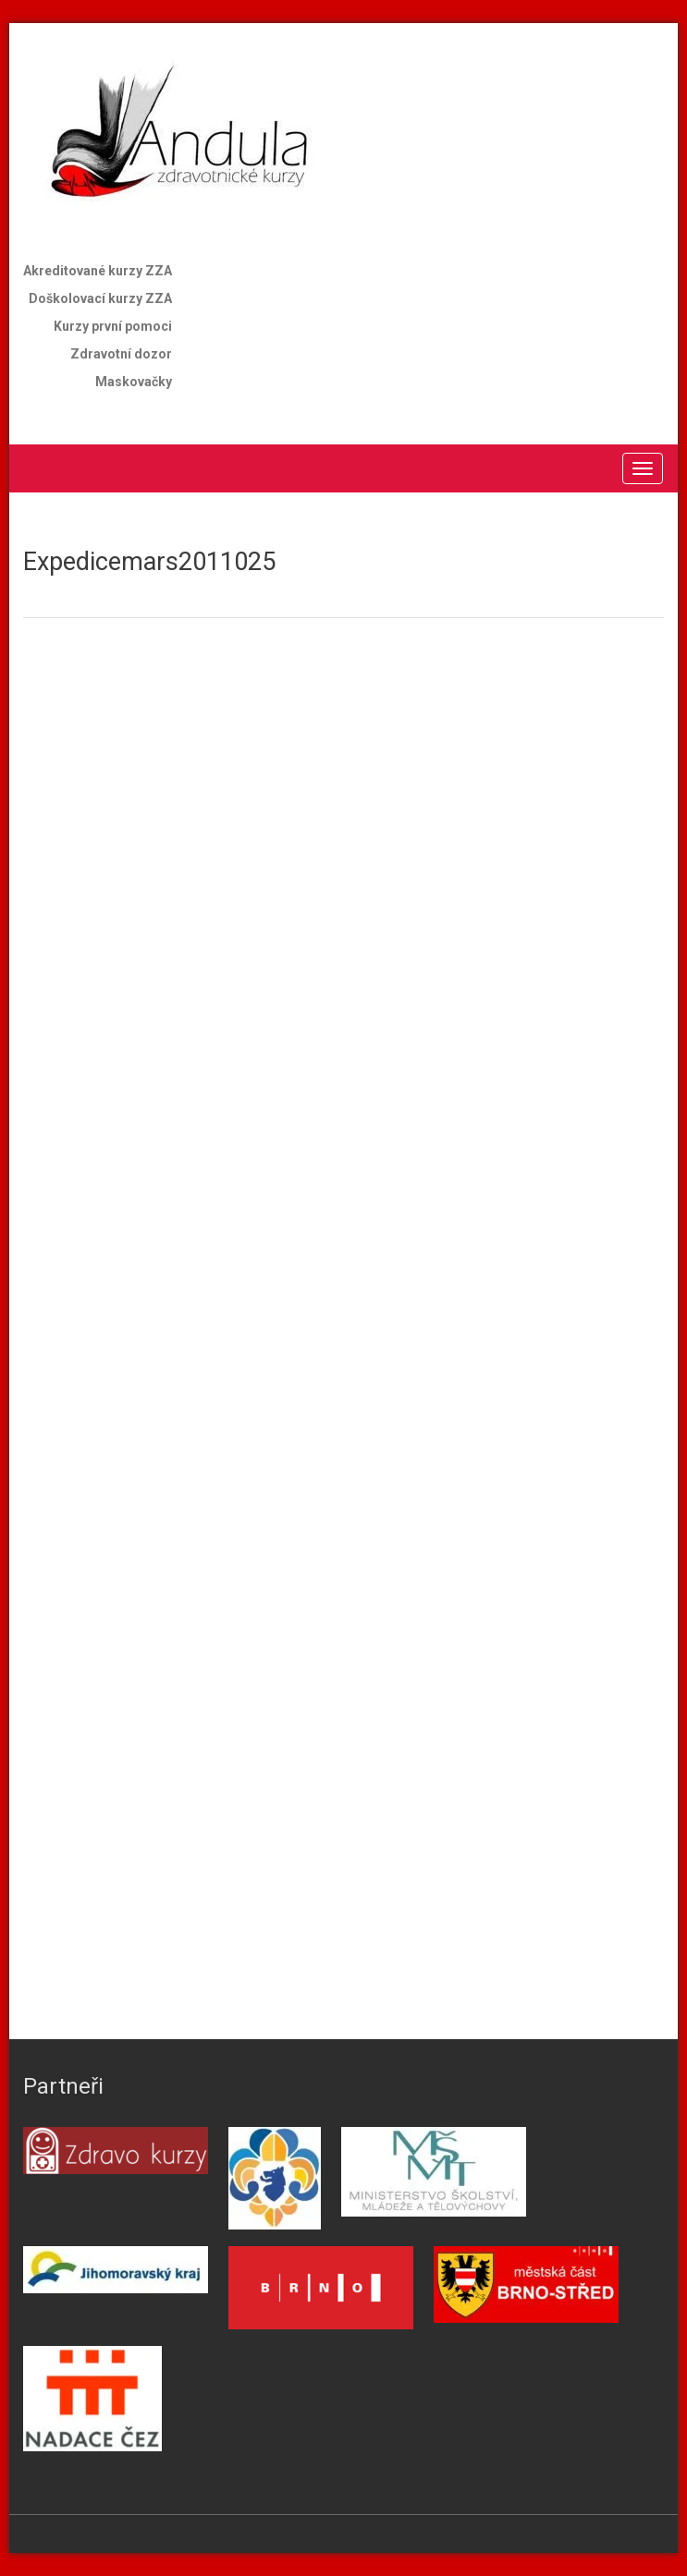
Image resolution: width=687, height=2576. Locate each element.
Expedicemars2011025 (149, 562)
